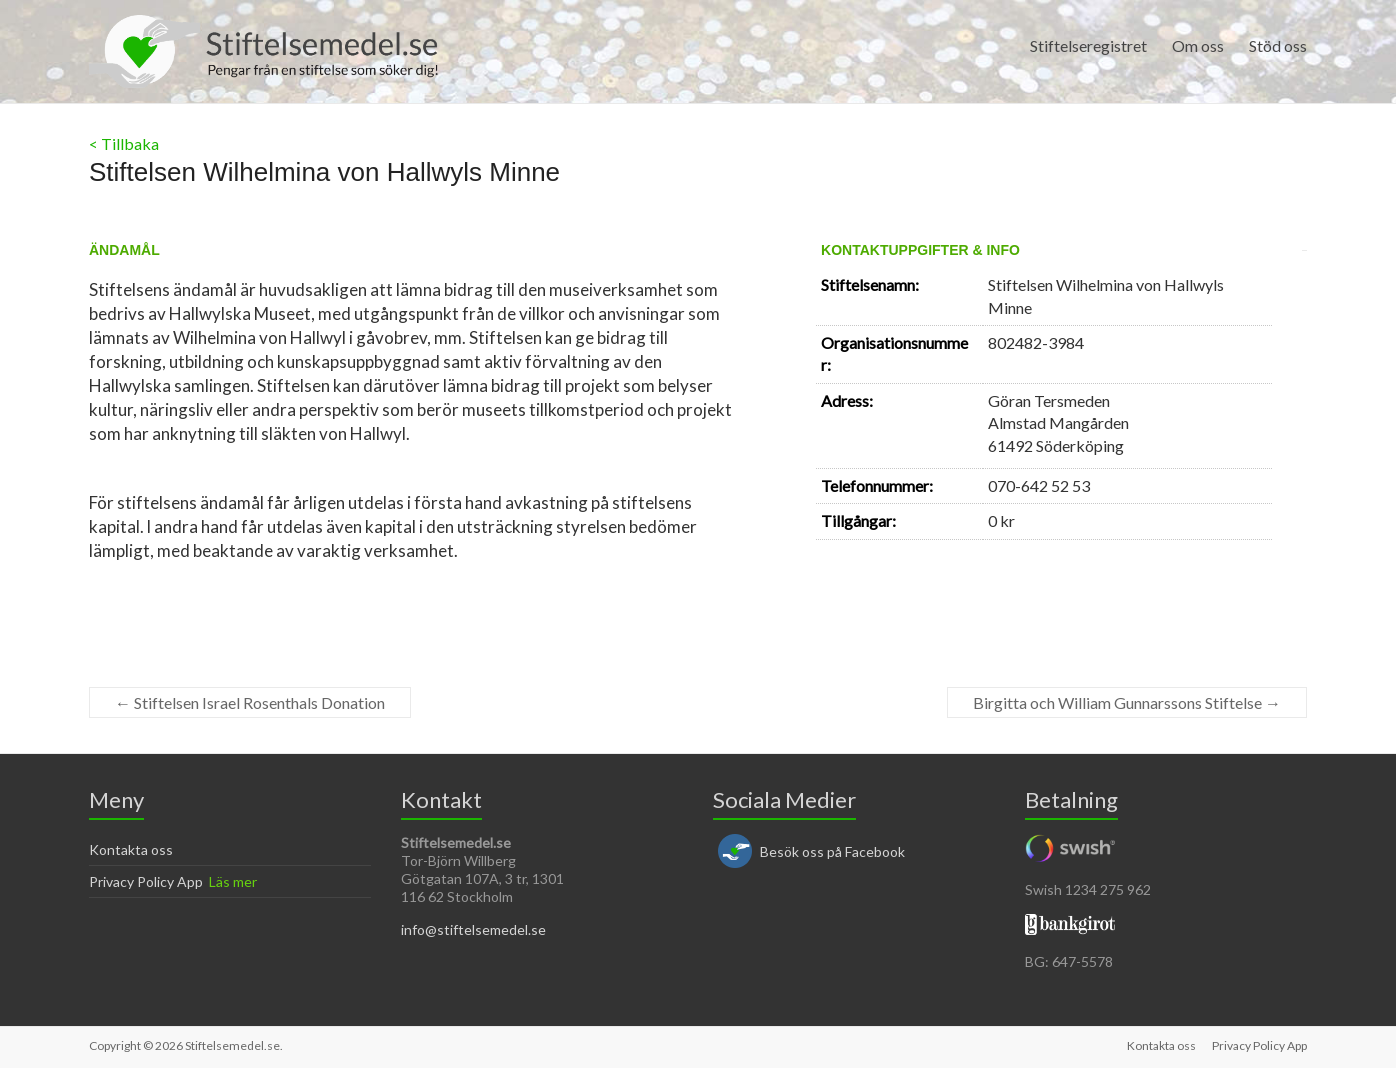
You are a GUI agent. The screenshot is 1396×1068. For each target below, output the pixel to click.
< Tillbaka (124, 143)
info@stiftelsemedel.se (473, 929)
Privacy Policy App (146, 881)
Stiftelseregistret (1088, 45)
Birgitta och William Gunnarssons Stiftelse (1127, 702)
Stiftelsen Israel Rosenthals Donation (250, 702)
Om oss (1198, 45)
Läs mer (233, 881)
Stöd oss (1278, 45)
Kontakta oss (131, 849)
